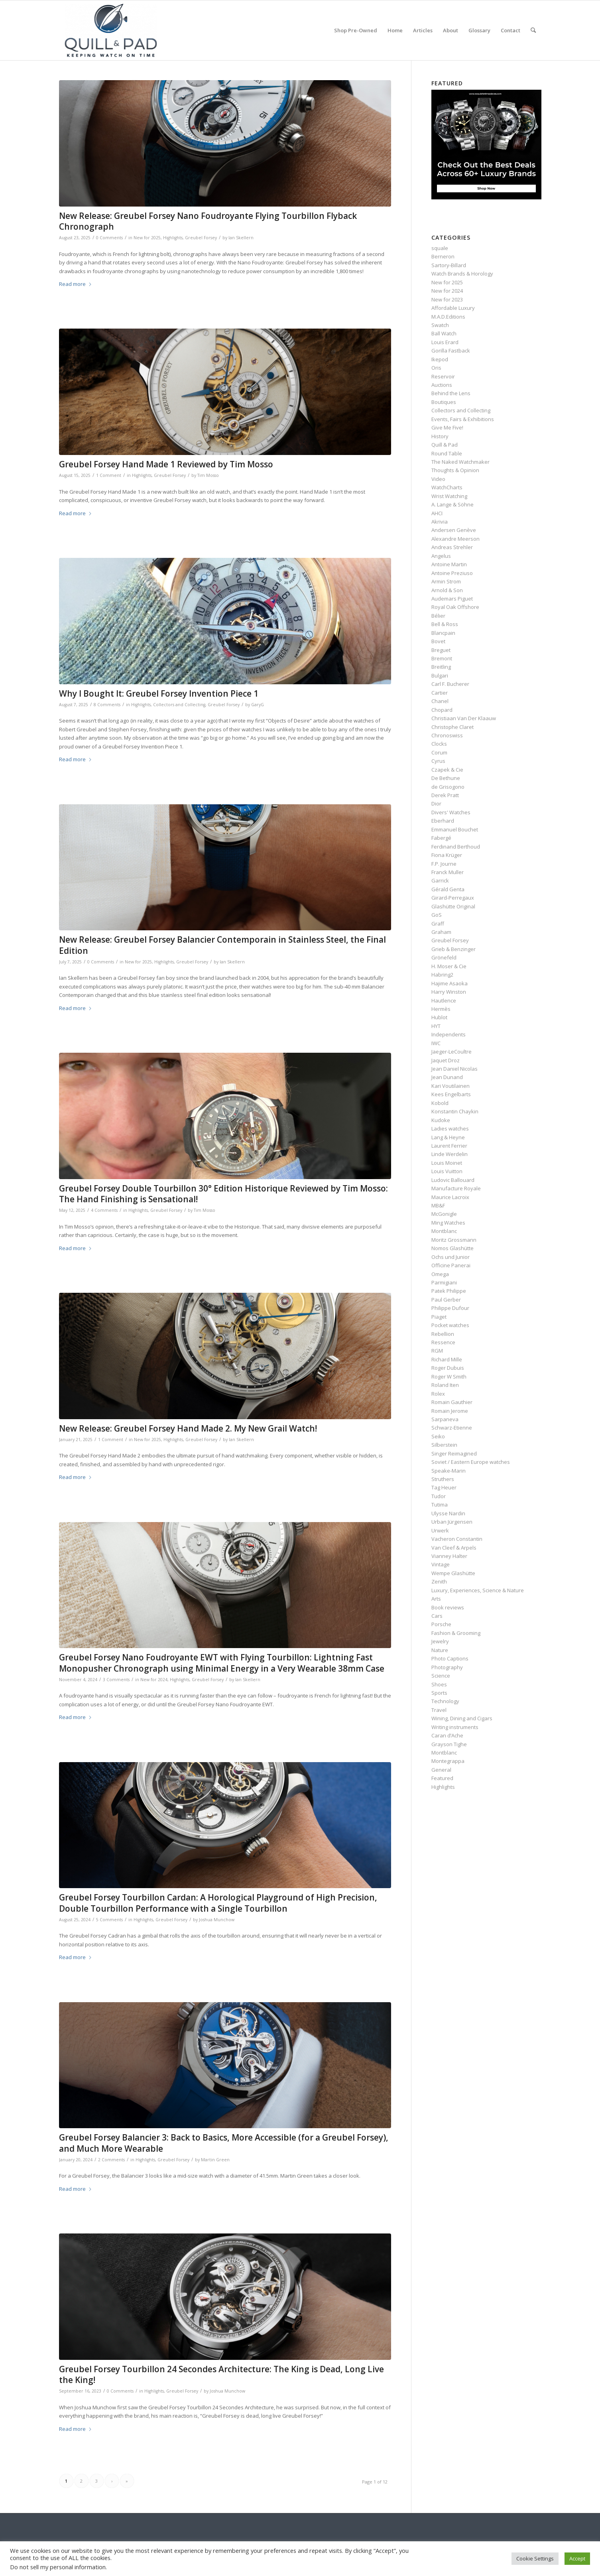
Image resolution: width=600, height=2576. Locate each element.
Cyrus (438, 760)
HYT (436, 1026)
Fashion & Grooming (455, 1633)
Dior (436, 803)
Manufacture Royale (456, 1188)
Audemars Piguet (452, 598)
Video (438, 479)
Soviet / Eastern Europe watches (470, 1461)
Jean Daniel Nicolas (454, 1068)
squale (439, 248)
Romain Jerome (449, 1410)
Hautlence (443, 1000)
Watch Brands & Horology (462, 273)
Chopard (441, 709)
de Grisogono (447, 786)
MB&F (438, 1205)
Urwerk (440, 1530)
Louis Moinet (446, 1162)
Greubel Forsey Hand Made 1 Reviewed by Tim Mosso (166, 464)
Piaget (439, 1316)
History (440, 436)
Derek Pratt (445, 795)
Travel (439, 1709)
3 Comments (116, 1679)
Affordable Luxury (453, 307)
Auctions (441, 384)
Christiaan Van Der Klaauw (463, 718)
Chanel (440, 701)
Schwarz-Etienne (451, 1427)
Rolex (438, 1393)
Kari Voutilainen (450, 1085)
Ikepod (439, 359)
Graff (437, 923)
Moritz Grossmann (453, 1239)
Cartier (439, 692)
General (441, 1769)
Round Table (446, 453)
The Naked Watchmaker (460, 461)
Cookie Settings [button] (535, 2558)
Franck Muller (447, 872)
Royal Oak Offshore (455, 607)
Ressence (443, 1342)
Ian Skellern (241, 237)
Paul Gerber (446, 1299)
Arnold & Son (447, 590)
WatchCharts (446, 487)
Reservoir (443, 376)
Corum (439, 752)
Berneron (442, 256)
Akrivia (439, 521)
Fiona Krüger (446, 855)
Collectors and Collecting (179, 704)
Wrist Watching (449, 496)
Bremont (441, 658)
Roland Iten (445, 1384)
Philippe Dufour (450, 1308)
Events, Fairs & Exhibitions (462, 419)
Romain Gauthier (451, 1402)
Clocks (439, 743)
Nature (439, 1650)
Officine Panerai (450, 1265)
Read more (75, 284)
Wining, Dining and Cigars (461, 1718)
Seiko (438, 1436)
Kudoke (440, 1120)
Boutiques (443, 402)
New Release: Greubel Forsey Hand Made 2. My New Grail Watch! (188, 1428)
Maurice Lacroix (450, 1197)
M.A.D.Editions (448, 316)
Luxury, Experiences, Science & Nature (477, 1590)
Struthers (442, 1479)
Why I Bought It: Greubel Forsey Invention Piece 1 (158, 693)
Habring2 (442, 974)
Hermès (440, 1008)
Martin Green (215, 2159)
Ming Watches (448, 1222)
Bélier (438, 615)
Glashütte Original (453, 906)
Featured (442, 1778)
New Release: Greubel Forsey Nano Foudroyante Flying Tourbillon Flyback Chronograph (208, 221)
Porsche (441, 1624)
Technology (445, 1701)
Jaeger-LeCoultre (451, 1051)
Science (440, 1675)
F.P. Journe (443, 863)
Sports (439, 1692)
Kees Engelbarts (451, 1094)
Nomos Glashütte (452, 1248)
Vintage (440, 1564)
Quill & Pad (444, 444)
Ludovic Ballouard (452, 1180)
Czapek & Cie (447, 769)
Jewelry (440, 1641)
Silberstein (444, 1444)
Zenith (439, 1581)
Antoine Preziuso (452, 573)
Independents (448, 1034)
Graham (441, 931)
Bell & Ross (444, 624)
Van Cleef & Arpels (453, 1547)
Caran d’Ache (447, 1735)
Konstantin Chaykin (454, 1111)
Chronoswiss (447, 735)
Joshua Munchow (216, 1919)
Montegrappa (447, 1761)
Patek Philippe (448, 1290)
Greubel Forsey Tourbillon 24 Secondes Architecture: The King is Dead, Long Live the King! (221, 2374)
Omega (440, 1274)
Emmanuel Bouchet (454, 829)
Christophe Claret (452, 727)
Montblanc (444, 1231)
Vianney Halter (449, 1556)
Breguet (440, 650)
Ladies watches (450, 1128)
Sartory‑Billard (448, 265)
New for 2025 (147, 237)
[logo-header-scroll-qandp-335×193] (111, 30)
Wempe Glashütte (453, 1573)
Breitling (441, 666)
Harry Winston (448, 991)
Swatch (440, 325)
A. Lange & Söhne (452, 504)
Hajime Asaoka (449, 983)
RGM (437, 1350)
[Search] (533, 30)
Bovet (438, 641)
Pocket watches (450, 1325)
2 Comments (111, 2159)
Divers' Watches (450, 812)
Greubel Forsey (201, 237)
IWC (436, 1043)
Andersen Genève (453, 530)
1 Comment (108, 475)
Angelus (441, 555)
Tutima (439, 1504)
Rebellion (442, 1333)
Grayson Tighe (449, 1744)
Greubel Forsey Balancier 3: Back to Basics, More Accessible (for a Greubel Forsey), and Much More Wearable (223, 2143)
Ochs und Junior (450, 1256)
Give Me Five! (447, 427)
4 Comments (104, 1210)
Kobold (440, 1103)
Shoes (439, 1684)
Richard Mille (446, 1359)
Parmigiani (444, 1282)
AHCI (437, 513)
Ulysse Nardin (448, 1513)
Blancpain (443, 632)
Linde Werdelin (449, 1154)
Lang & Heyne (448, 1137)
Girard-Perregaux (452, 897)
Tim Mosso (208, 475)
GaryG (257, 704)
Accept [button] (577, 2558)
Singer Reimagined (454, 1453)
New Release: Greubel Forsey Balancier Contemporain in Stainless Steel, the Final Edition (222, 945)
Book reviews (447, 1607)
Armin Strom (446, 581)
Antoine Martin (449, 564)
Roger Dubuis (447, 1367)
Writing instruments (454, 1727)
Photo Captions (449, 1658)
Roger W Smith (448, 1376)
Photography (447, 1667)
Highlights (173, 237)
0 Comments (109, 237)
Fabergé (441, 837)
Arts (436, 1598)
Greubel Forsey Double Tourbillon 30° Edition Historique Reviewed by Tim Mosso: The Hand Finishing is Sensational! (223, 1194)
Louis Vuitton (446, 1171)
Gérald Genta (447, 889)
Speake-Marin (448, 1470)
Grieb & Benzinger (453, 949)
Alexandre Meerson (455, 538)
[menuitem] (355, 30)
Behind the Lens (450, 393)
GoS (436, 914)
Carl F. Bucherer (450, 683)
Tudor (438, 1496)
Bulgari (439, 675)
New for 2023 (447, 299)
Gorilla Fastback (450, 350)
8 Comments (107, 704)
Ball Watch (443, 333)
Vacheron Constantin (456, 1538)
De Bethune (445, 778)
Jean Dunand (447, 1077)
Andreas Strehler (452, 547)
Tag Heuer (443, 1487)
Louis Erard (444, 342)
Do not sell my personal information (58, 2567)
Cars (437, 1615)
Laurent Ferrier (449, 1145)
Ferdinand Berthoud (455, 846)
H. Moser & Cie (448, 966)
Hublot (439, 1017)
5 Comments (109, 1919)
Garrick (440, 880)
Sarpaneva (444, 1419)
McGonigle (444, 1213)
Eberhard (442, 820)
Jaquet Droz (445, 1060)
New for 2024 (153, 1679)
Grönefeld (443, 957)
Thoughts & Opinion (455, 470)
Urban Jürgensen (451, 1521)
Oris (436, 367)
